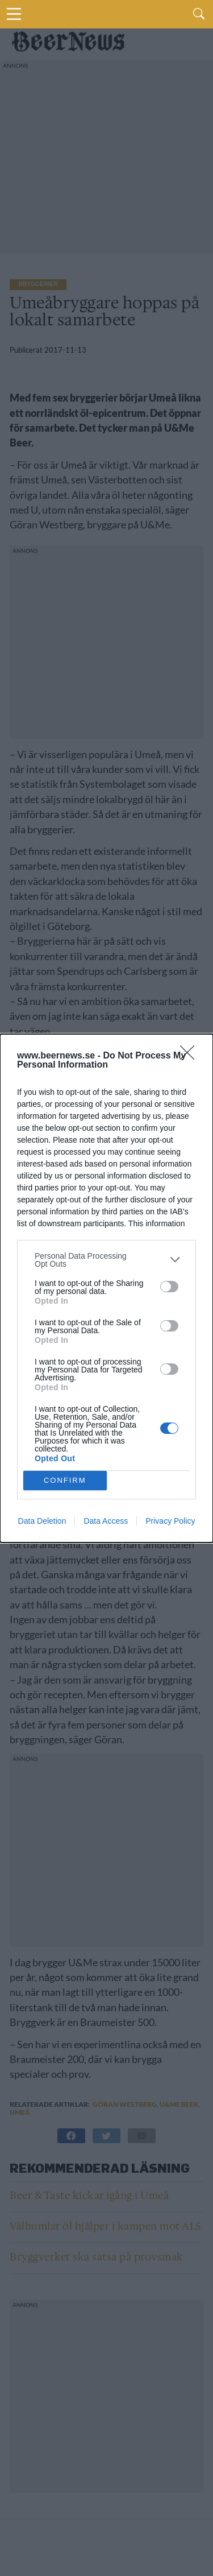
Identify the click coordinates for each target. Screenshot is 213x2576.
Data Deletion (42, 1520)
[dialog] (106, 1288)
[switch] (169, 1286)
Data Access (105, 1520)
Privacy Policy (170, 1520)
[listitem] (106, 1260)
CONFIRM (65, 1480)
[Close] (191, 1056)
